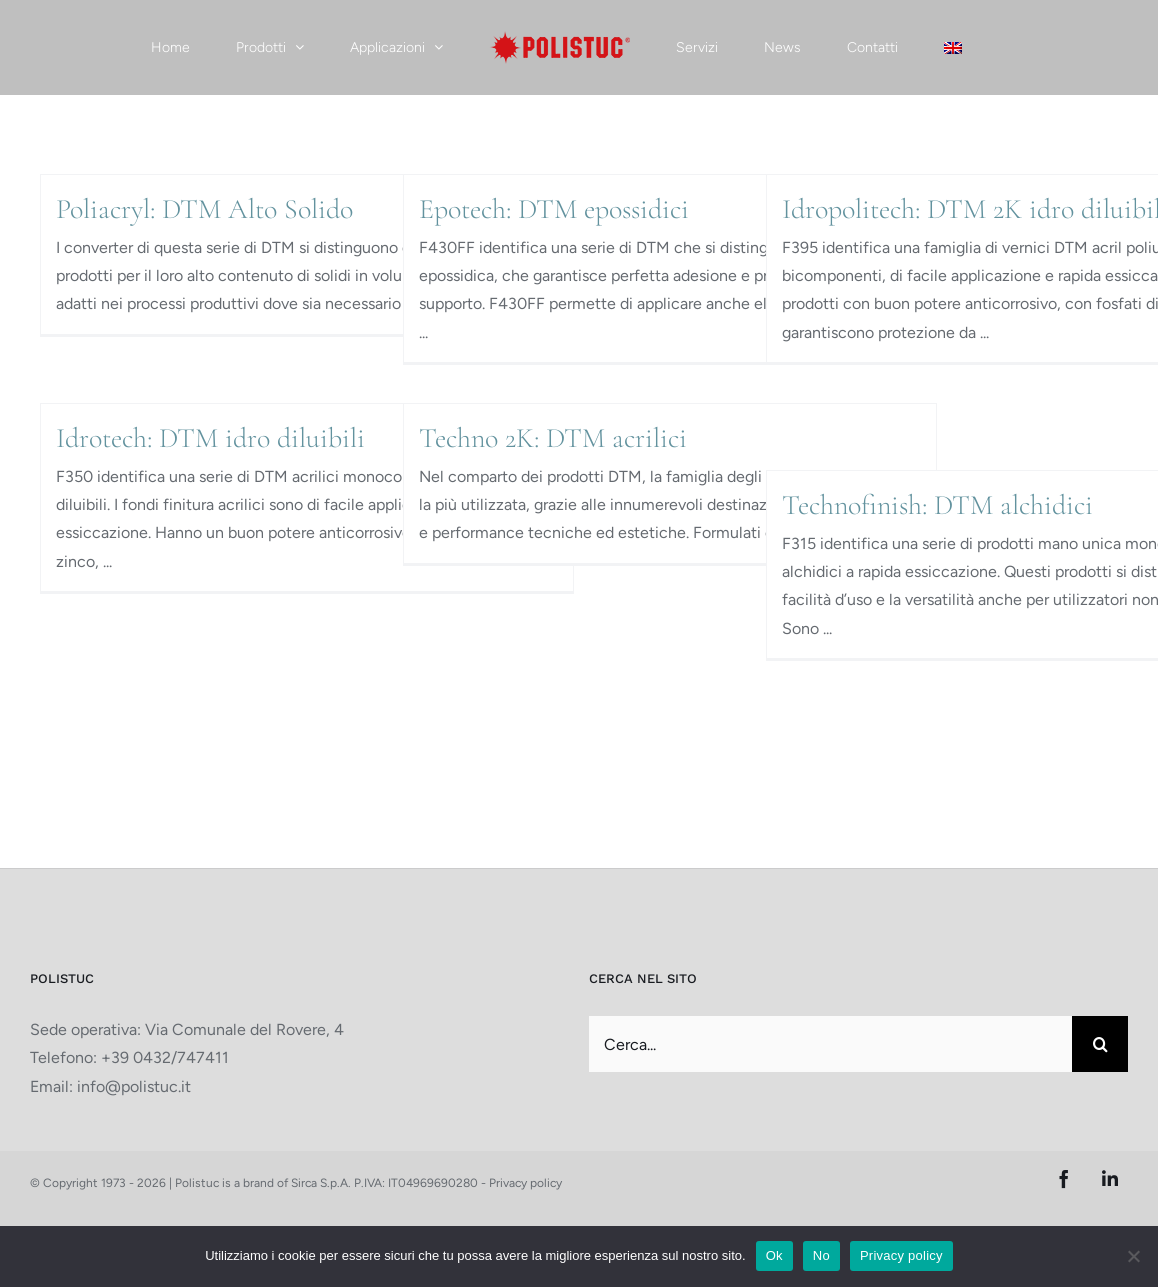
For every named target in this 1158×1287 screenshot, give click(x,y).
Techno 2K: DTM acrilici (553, 438)
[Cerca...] (830, 1044)
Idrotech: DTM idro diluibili (210, 438)
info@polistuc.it (134, 1086)
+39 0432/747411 (165, 1057)
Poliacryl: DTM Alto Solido (204, 209)
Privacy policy (525, 1183)
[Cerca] (1100, 1044)
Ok (774, 1255)
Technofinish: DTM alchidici (937, 505)
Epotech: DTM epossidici (554, 209)
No (821, 1255)
